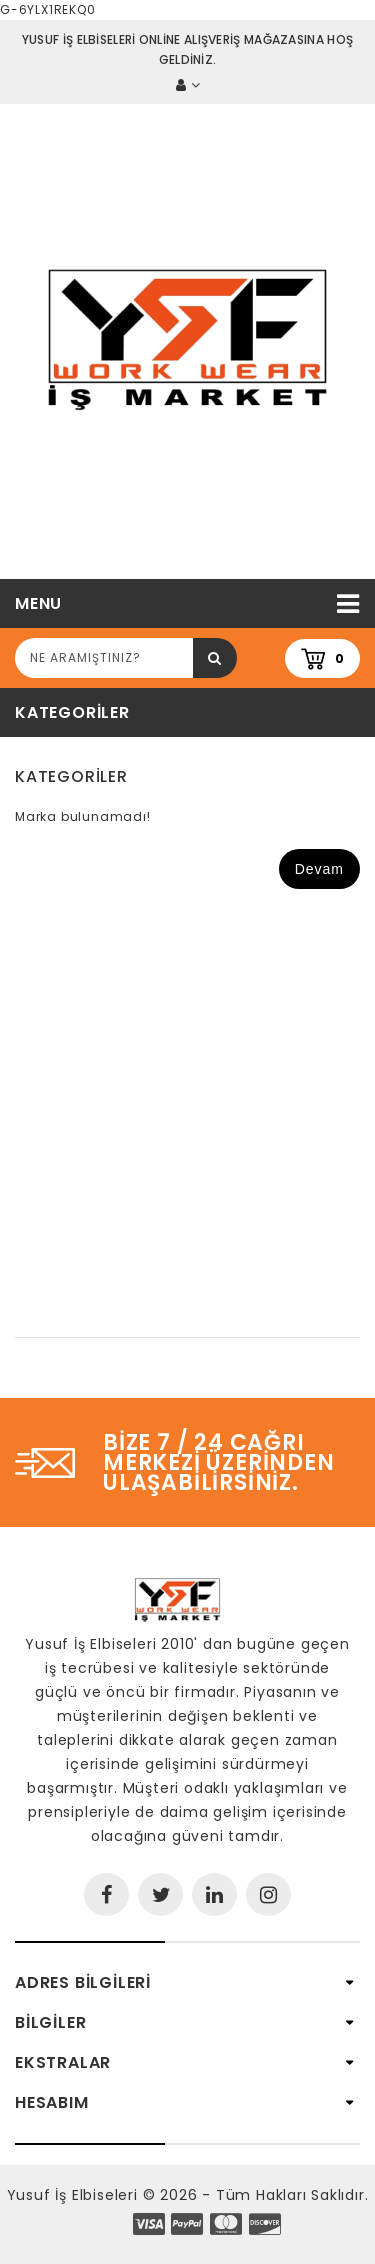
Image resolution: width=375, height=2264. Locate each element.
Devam (319, 869)
